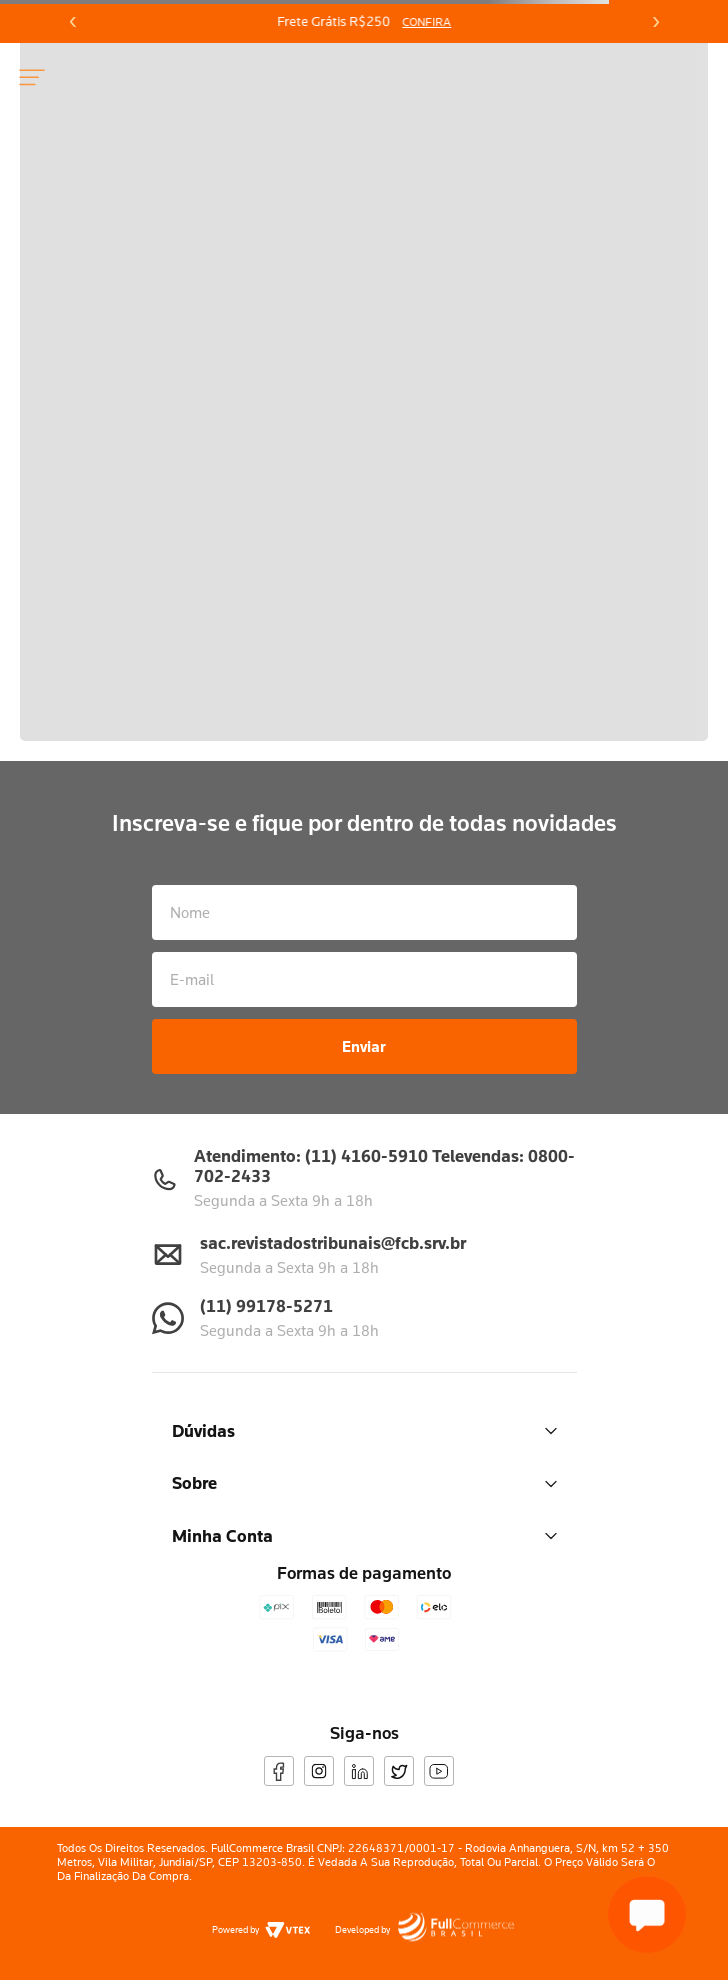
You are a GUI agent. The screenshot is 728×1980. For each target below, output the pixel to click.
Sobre (364, 1482)
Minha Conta (364, 1535)
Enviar (364, 1046)
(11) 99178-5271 (266, 1305)
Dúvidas (364, 1430)
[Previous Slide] (73, 22)
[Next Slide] (655, 22)
